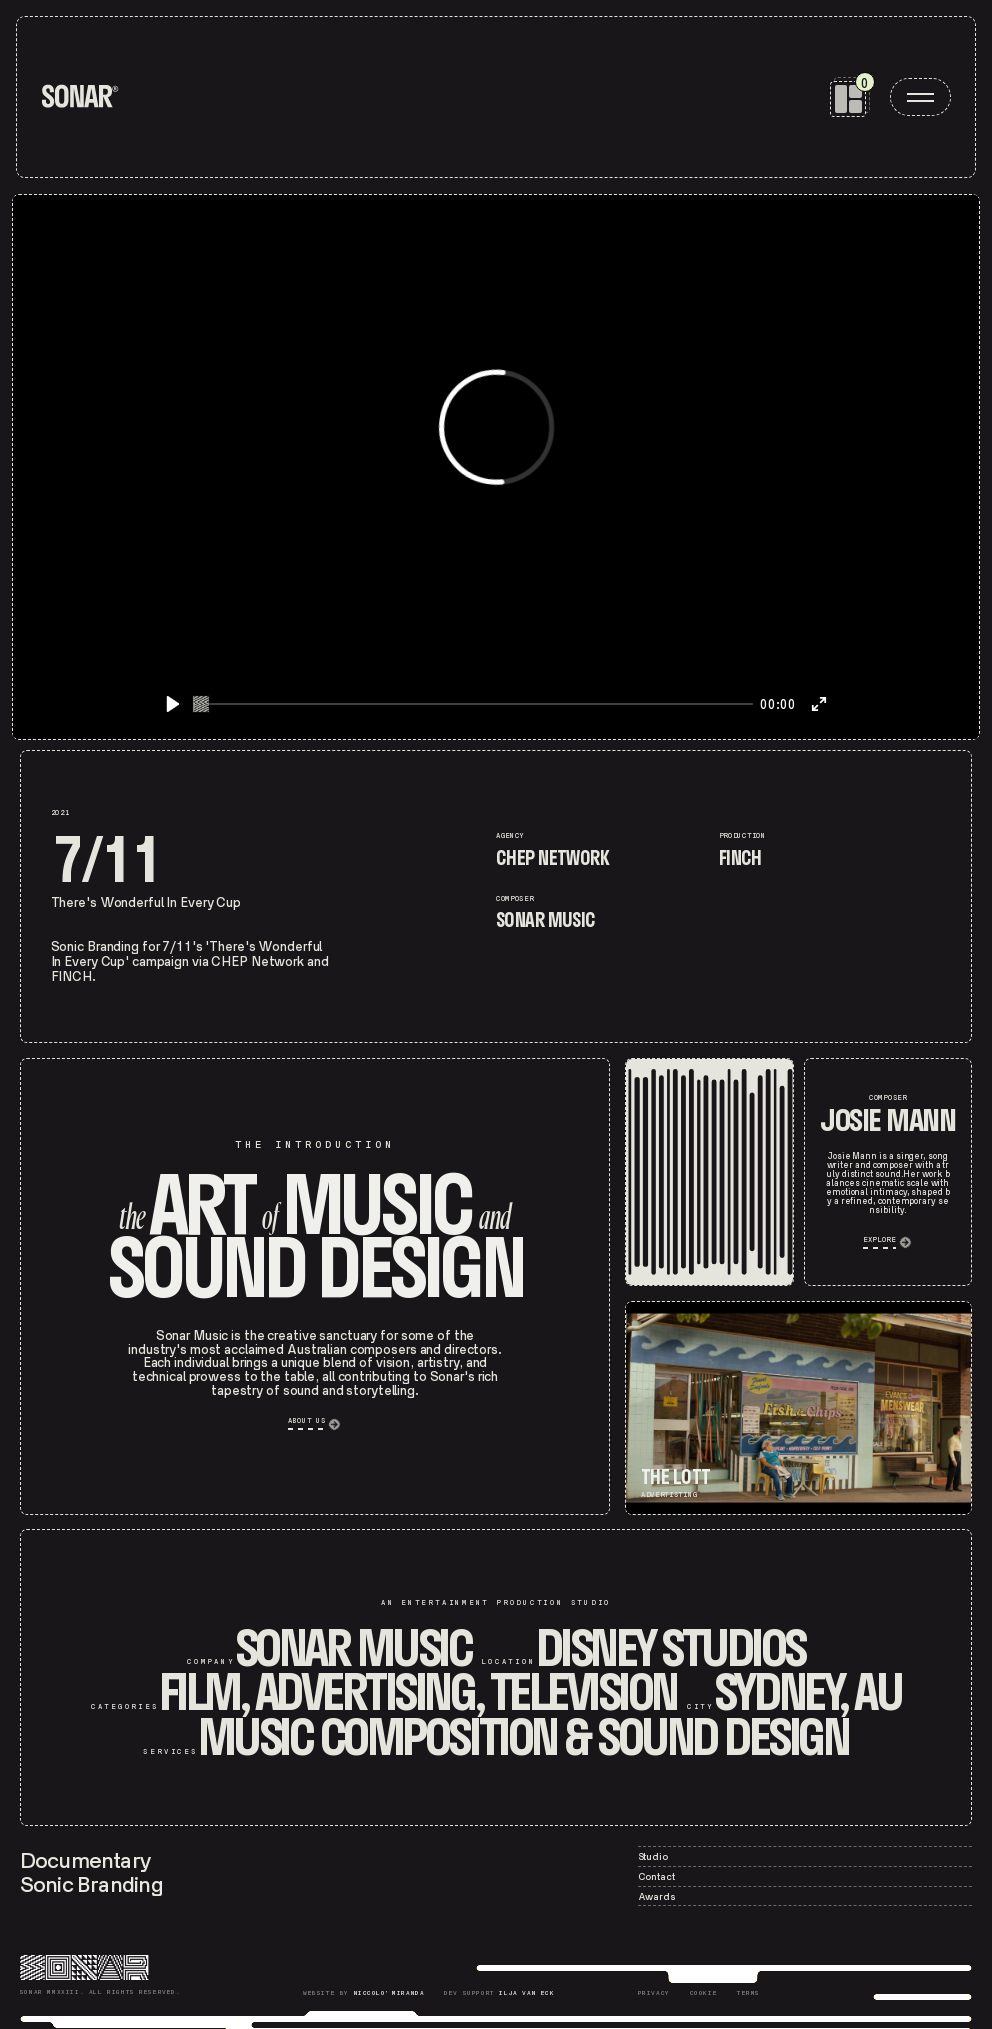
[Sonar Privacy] (654, 1994)
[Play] (173, 704)
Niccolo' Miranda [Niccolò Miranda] (389, 1993)
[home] (80, 96)
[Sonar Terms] (748, 1994)
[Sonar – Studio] (805, 1857)
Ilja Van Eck (526, 1993)
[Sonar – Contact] (805, 1877)
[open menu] (920, 97)
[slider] (473, 704)
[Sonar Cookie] (704, 1994)
